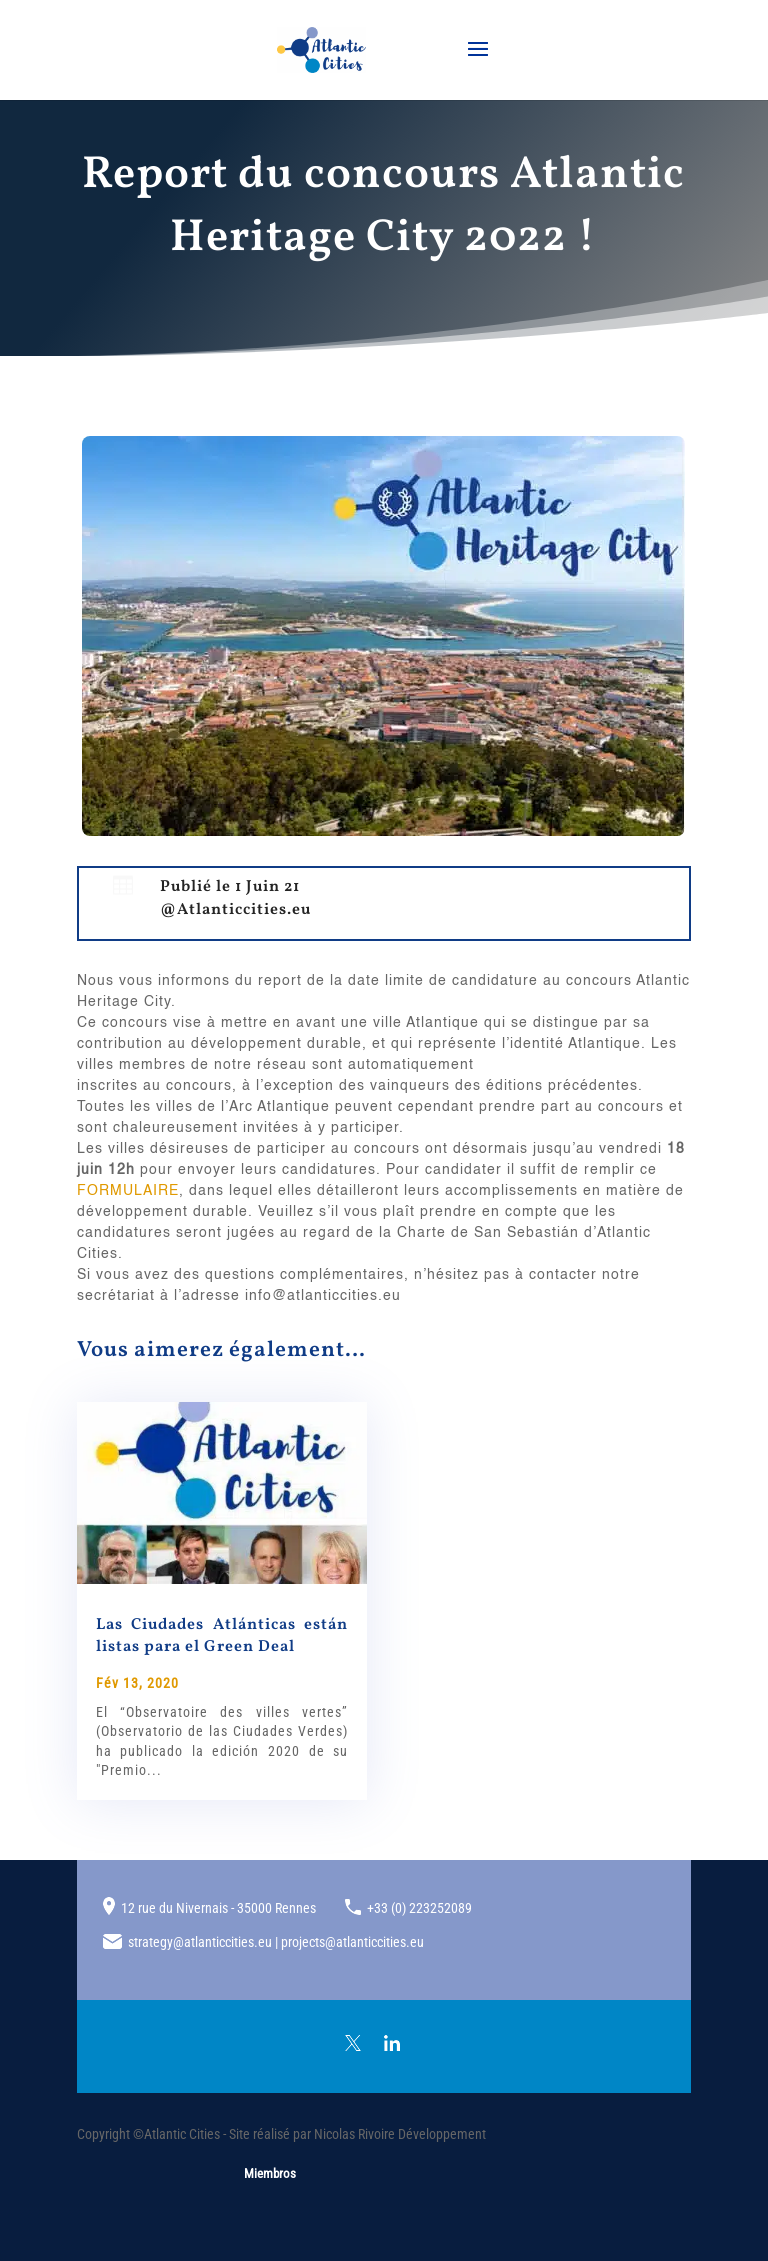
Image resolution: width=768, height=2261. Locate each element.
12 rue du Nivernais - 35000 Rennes (218, 1908)
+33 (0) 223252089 (419, 1908)
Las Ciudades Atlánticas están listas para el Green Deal (222, 1636)
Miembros (270, 2173)
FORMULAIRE (128, 1191)
